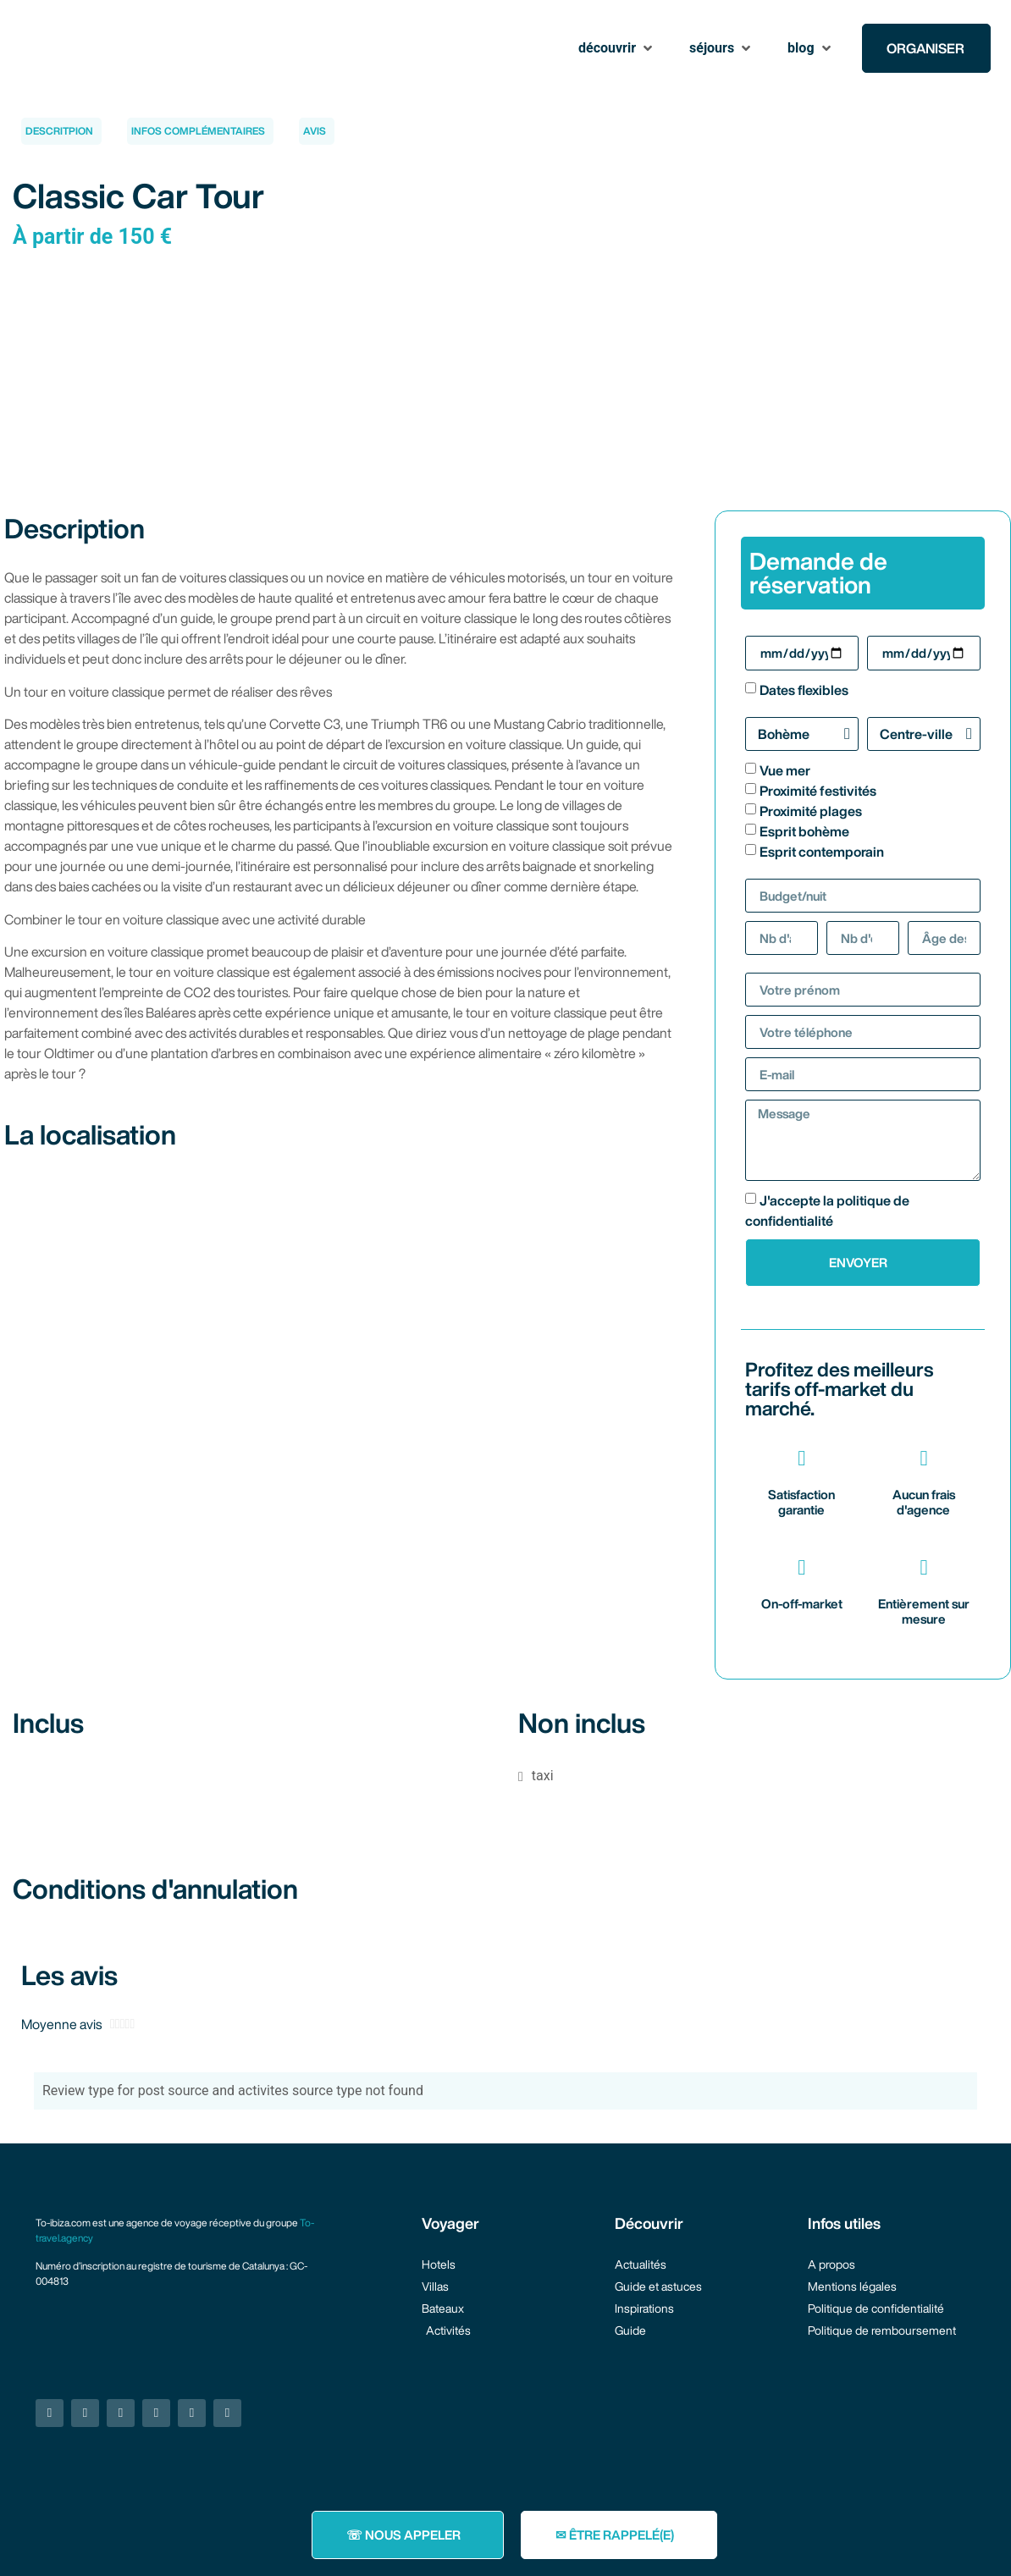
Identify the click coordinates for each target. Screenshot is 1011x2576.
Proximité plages (811, 811)
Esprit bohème (804, 831)
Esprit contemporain (822, 851)
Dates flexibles (804, 690)
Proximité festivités (818, 790)
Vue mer (785, 770)
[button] (617, 48)
